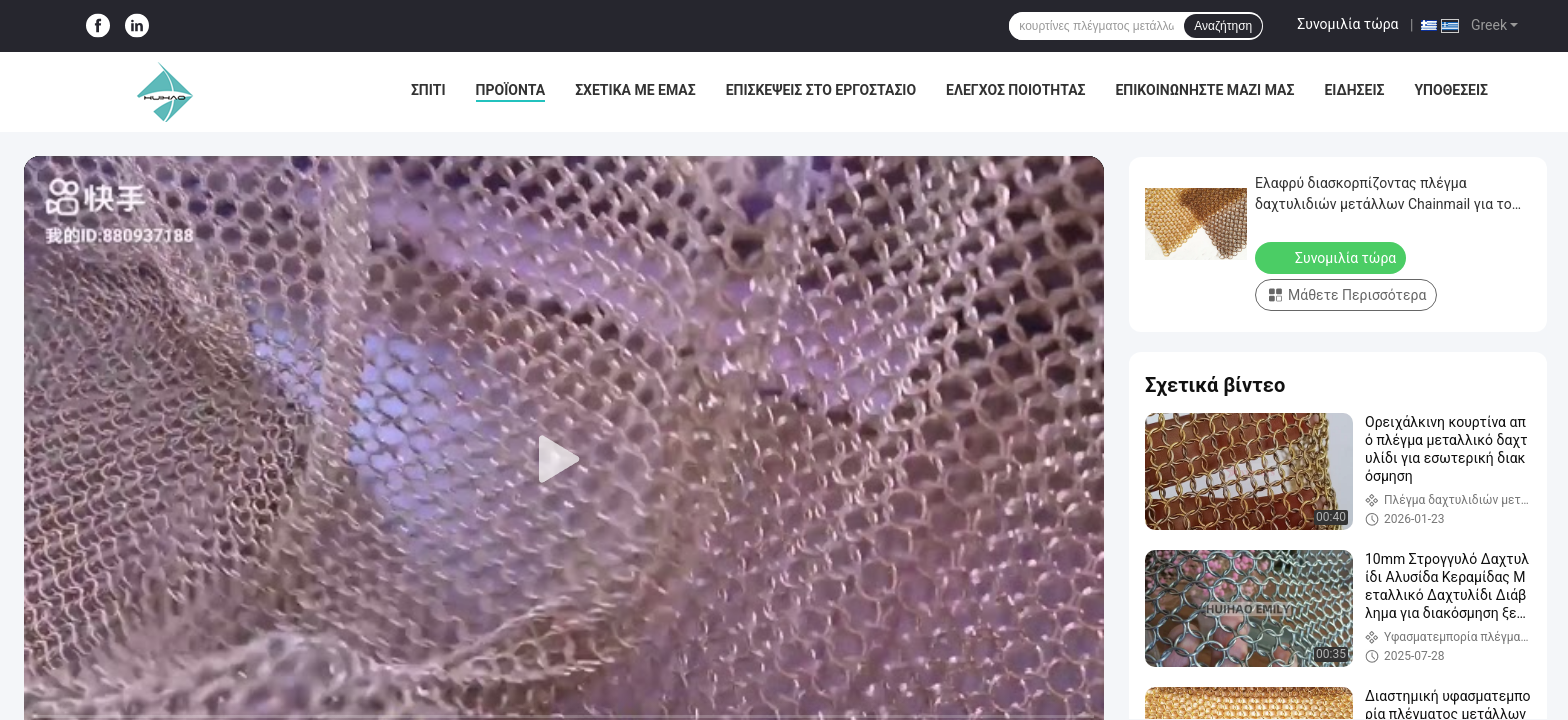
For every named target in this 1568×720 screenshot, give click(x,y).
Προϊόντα (511, 90)
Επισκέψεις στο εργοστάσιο (821, 90)
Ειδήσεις (1354, 90)
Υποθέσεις (1451, 90)
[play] (564, 460)
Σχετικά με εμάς (635, 90)
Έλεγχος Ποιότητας (1015, 90)
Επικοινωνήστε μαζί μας (1204, 90)
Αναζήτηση (1223, 26)
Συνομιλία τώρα (1347, 24)
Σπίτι (428, 90)
